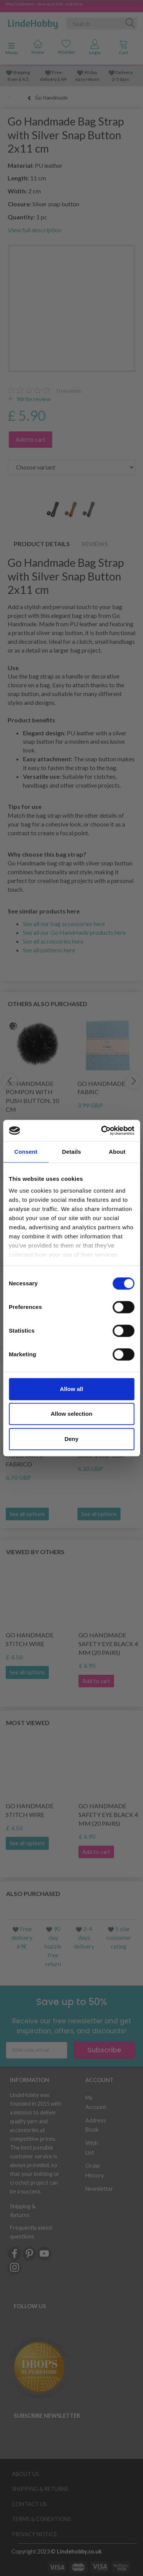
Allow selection (71, 1413)
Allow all (71, 1389)
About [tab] (117, 1151)
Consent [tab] (25, 1151)
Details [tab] (71, 1151)
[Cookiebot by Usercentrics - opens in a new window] (101, 1130)
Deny (71, 1439)
